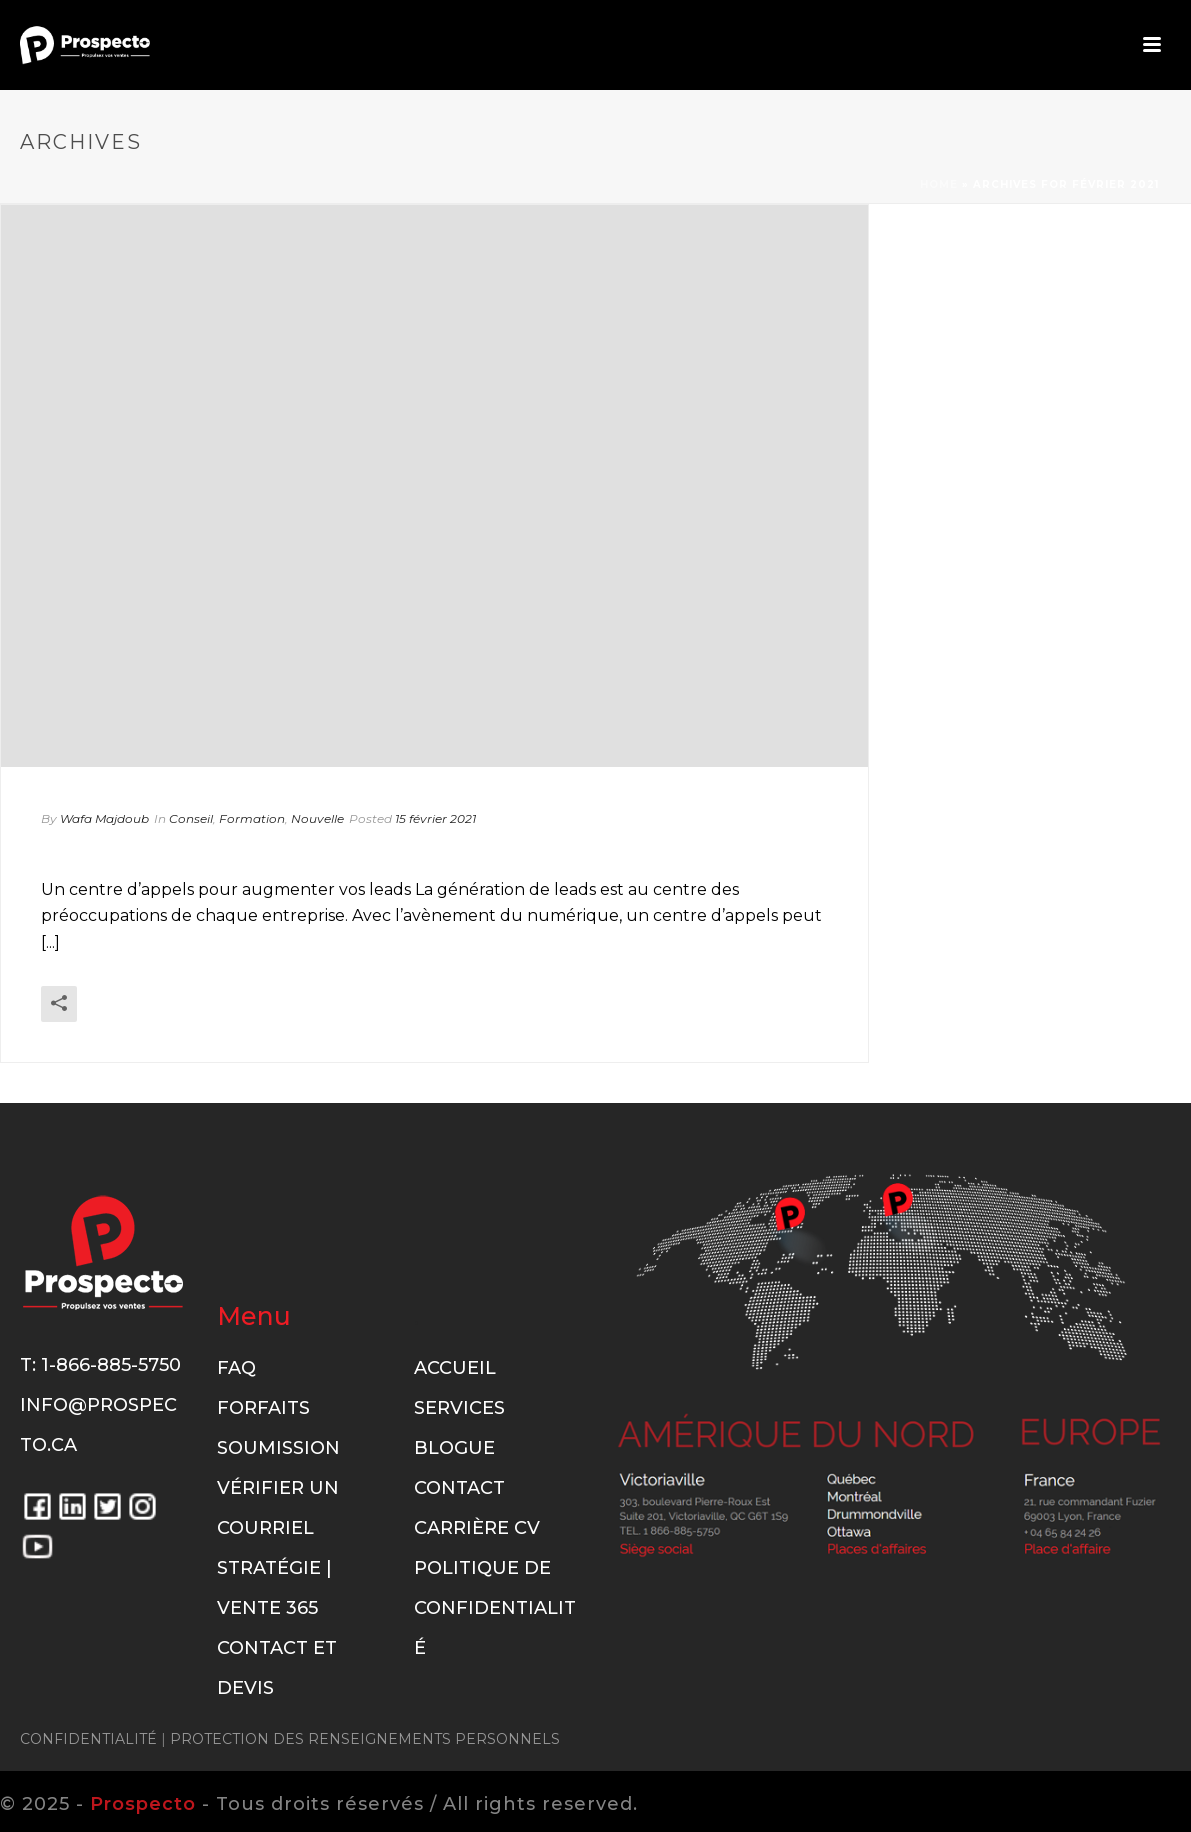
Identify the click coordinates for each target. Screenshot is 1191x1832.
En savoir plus (770, 1031)
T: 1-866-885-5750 (100, 1365)
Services (459, 1408)
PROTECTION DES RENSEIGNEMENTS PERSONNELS (365, 1739)
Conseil (191, 818)
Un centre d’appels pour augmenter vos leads (399, 851)
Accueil (455, 1368)
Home (939, 184)
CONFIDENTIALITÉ (88, 1739)
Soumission (278, 1448)
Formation (252, 818)
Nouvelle (317, 818)
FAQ (236, 1368)
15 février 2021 (435, 818)
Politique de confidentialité (495, 1608)
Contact (459, 1488)
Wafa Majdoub (104, 818)
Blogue (454, 1448)
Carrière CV (477, 1528)
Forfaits (263, 1408)
